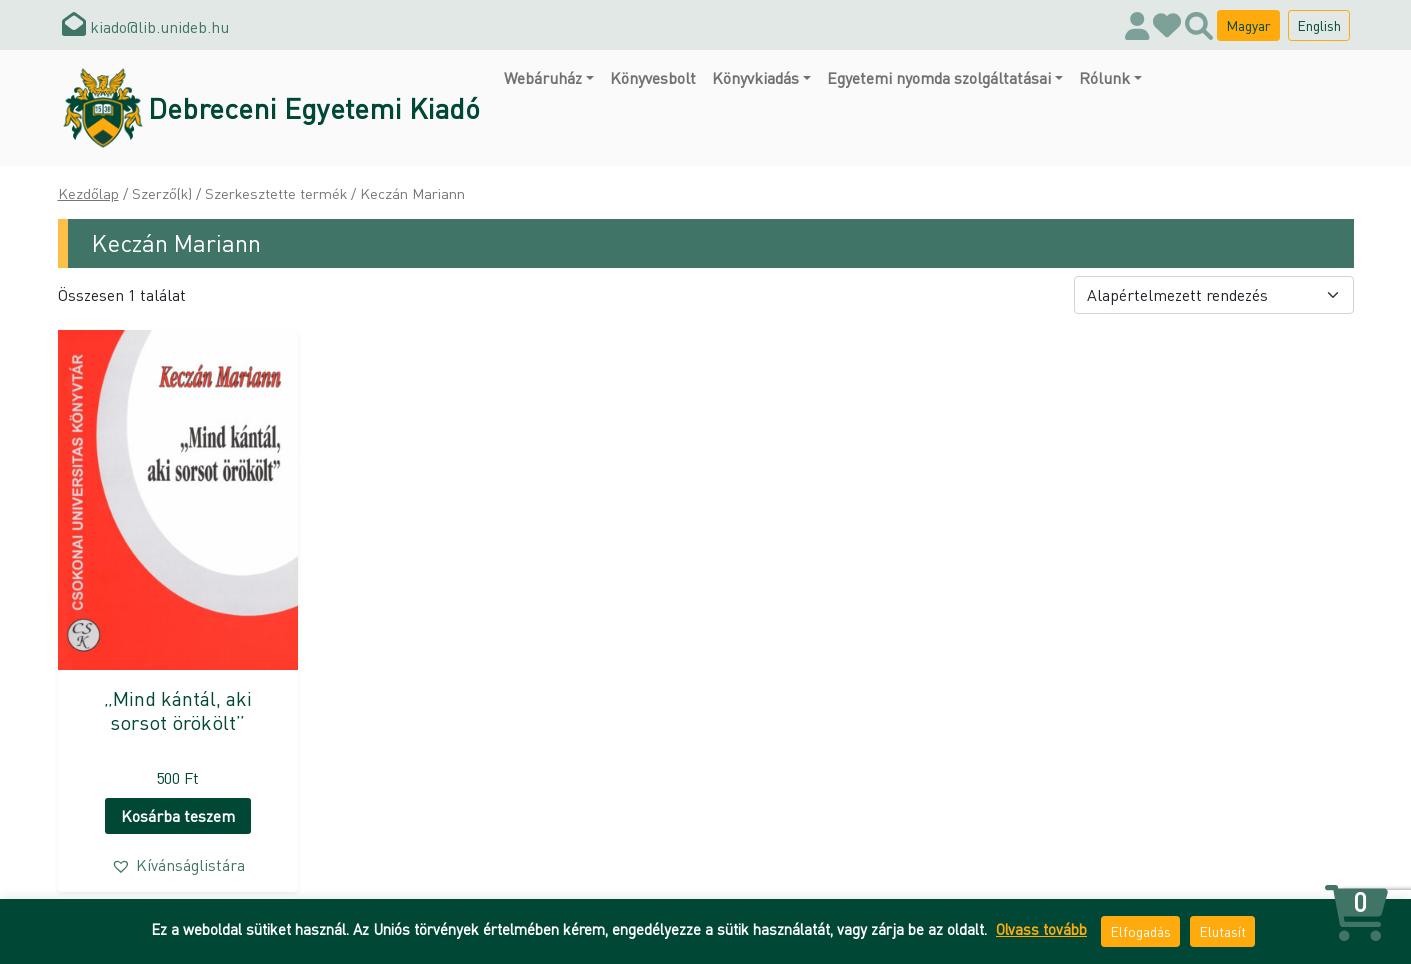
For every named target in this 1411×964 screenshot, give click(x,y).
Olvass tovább (1041, 929)
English (1319, 25)
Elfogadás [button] (1140, 931)
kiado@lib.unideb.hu (145, 26)
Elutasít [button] (1222, 931)
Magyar (1248, 25)
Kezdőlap (88, 193)
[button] (178, 865)
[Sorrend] (1214, 295)
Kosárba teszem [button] (178, 815)
